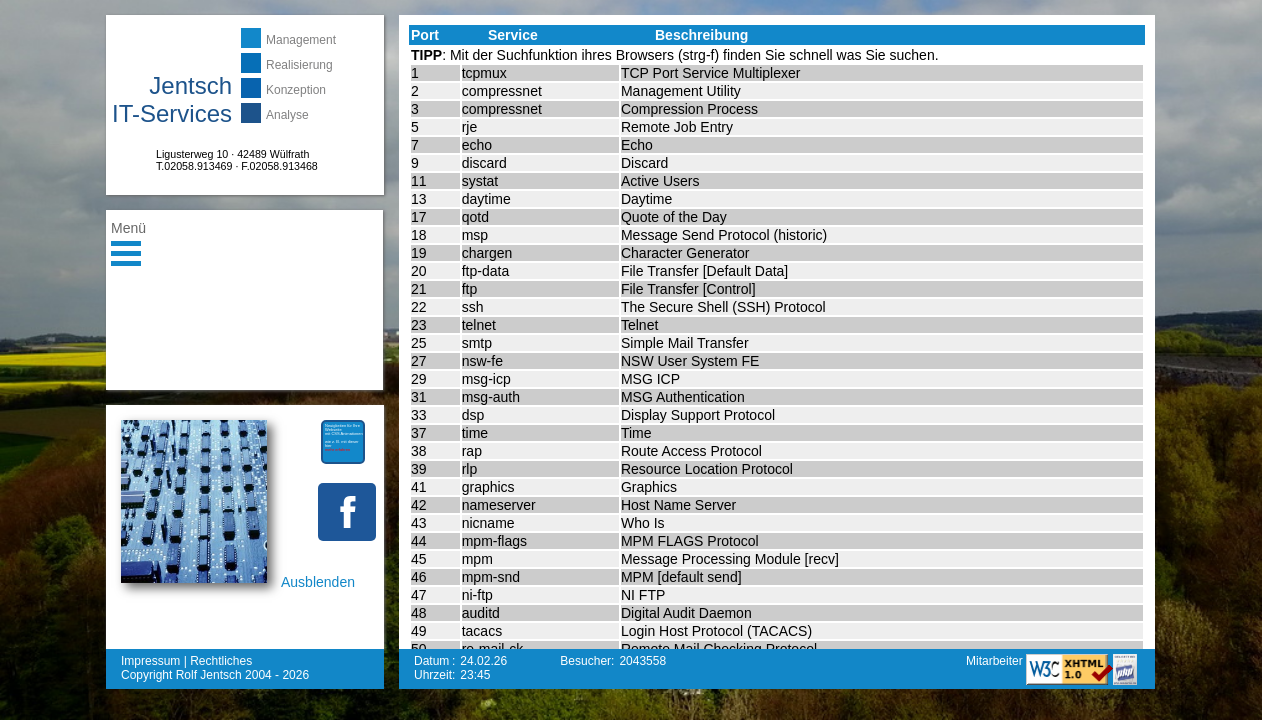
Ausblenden (318, 582)
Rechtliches (221, 661)
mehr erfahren (337, 449)
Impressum (150, 661)
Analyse (287, 115)
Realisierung (299, 65)
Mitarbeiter (996, 661)
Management (301, 40)
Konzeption (296, 90)
